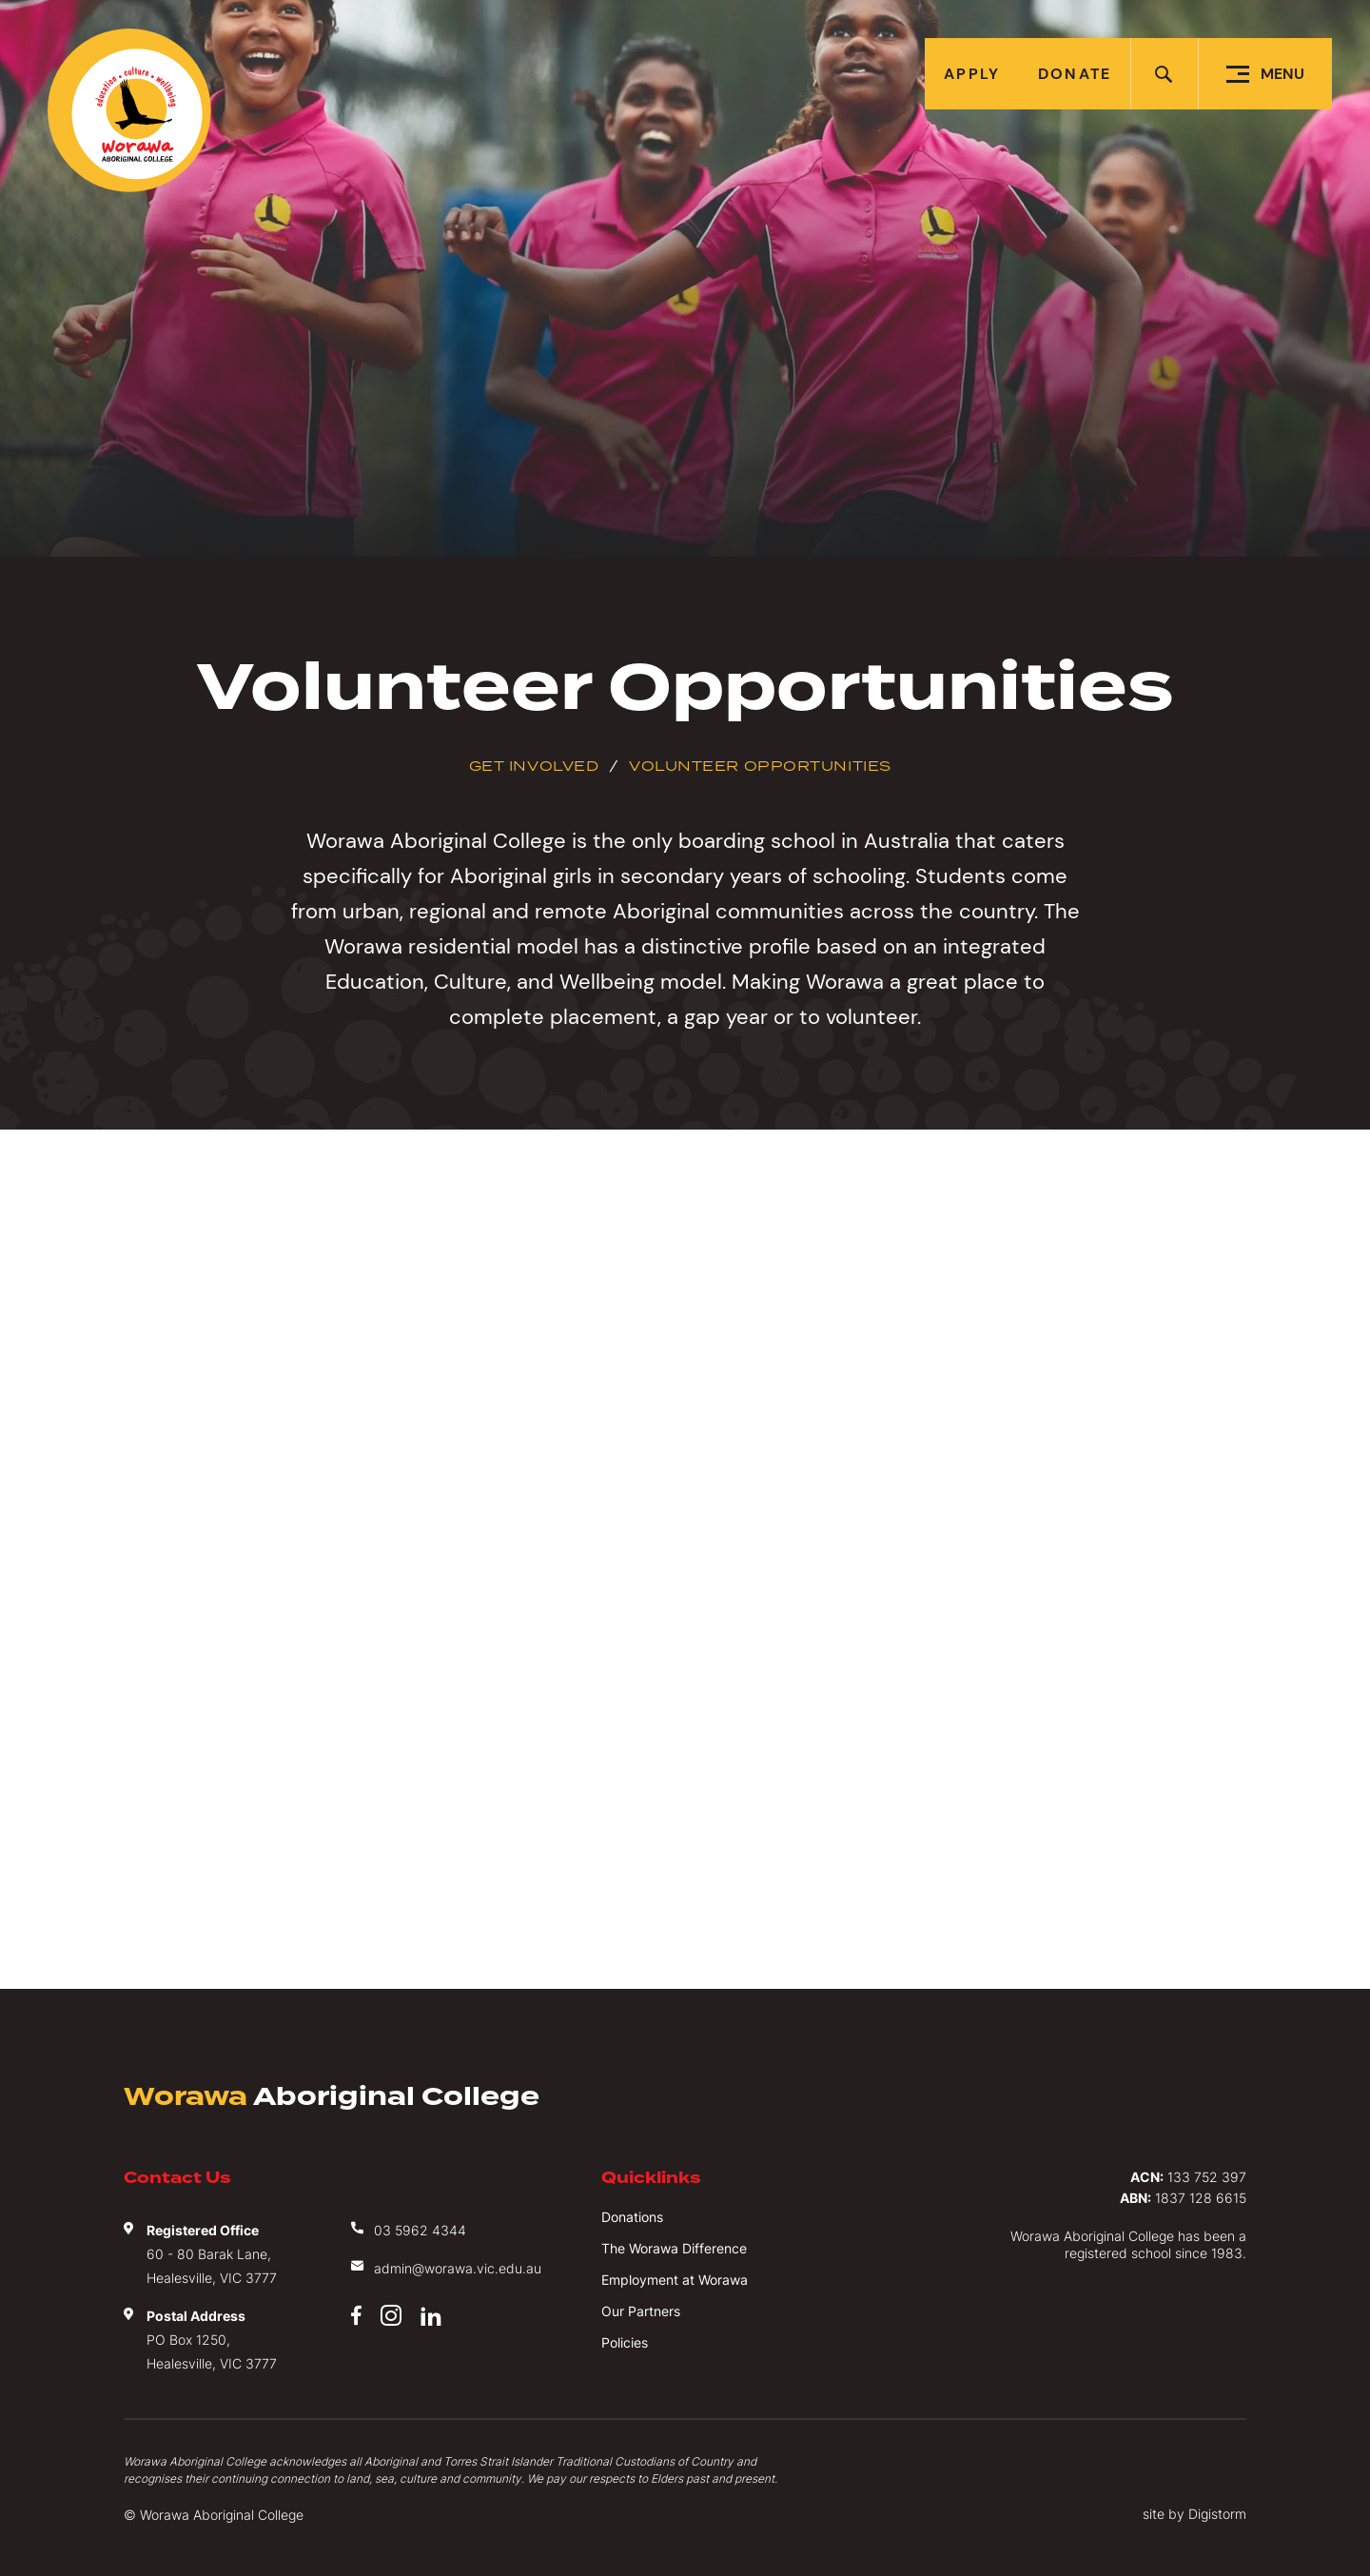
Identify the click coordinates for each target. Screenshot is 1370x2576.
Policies (624, 2342)
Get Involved (534, 766)
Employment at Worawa (674, 2279)
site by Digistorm (1194, 2514)
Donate (1074, 74)
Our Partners (640, 2311)
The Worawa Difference (674, 2248)
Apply (972, 74)
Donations (632, 2217)
